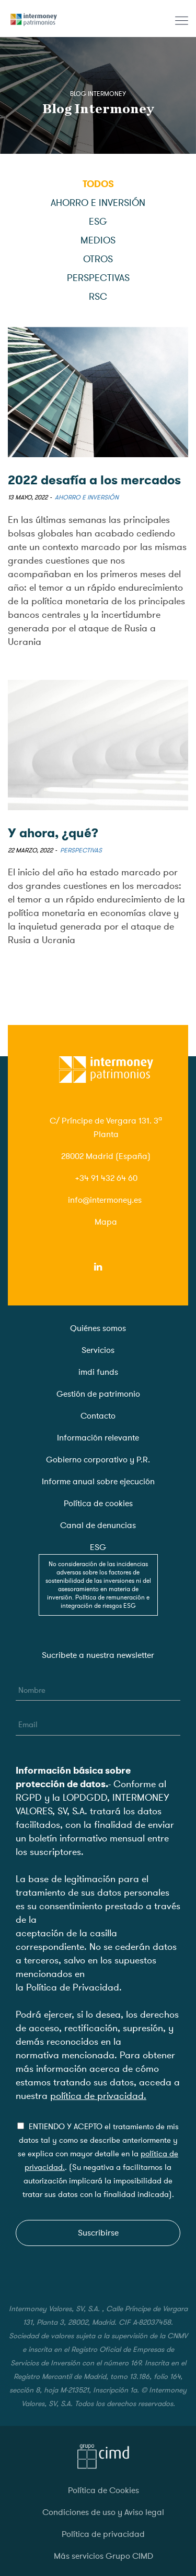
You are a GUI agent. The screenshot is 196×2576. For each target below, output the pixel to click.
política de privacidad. (98, 2096)
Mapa (106, 1222)
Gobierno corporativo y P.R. (98, 1460)
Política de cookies (98, 1503)
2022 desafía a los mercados (94, 480)
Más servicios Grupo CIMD (103, 2556)
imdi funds (98, 1372)
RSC (98, 296)
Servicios (98, 1350)
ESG (98, 221)
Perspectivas (98, 278)
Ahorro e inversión (98, 203)
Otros (98, 259)
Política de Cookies (103, 2490)
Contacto (98, 1416)
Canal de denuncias (98, 1525)
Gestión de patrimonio (98, 1394)
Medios (98, 240)
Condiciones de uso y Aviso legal (103, 2512)
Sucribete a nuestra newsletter (98, 1655)
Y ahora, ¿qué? (53, 833)
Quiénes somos (98, 1328)
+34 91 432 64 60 (106, 1178)
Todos (98, 184)
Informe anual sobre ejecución (98, 1481)
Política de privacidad (103, 2534)
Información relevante (98, 1438)
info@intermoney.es (105, 1200)
